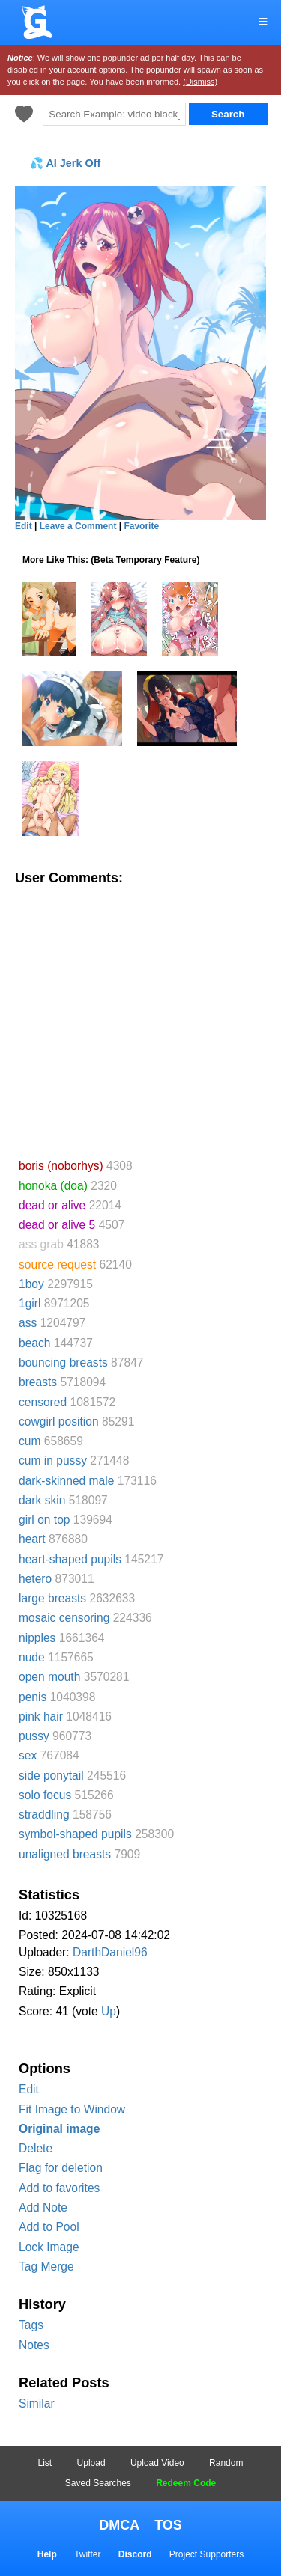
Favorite (141, 526)
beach (35, 1343)
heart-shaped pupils (70, 1559)
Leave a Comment (78, 526)
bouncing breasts (63, 1362)
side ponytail (51, 1775)
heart (32, 1539)
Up (108, 2011)
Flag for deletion (61, 2167)
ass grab (41, 1244)
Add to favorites (59, 2188)
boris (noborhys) (61, 1165)
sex (28, 1755)
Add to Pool (49, 2227)
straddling (44, 1814)
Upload (91, 2463)
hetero (35, 1578)
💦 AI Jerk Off (65, 163)
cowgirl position (59, 1421)
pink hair (41, 1716)
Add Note (43, 2207)
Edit (29, 2089)
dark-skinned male (66, 1480)
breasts (38, 1382)
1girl (29, 1303)
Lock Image (49, 2247)
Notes (34, 2345)
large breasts (52, 1598)
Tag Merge (46, 2266)
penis (32, 1697)
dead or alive (52, 1205)
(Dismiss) (200, 81)
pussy (34, 1736)
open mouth (49, 1676)
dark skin (42, 1500)
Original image (59, 2128)
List (45, 2463)
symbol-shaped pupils (75, 1834)
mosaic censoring (64, 1617)
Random (226, 2463)
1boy (31, 1284)
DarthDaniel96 (110, 1952)
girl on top (44, 1519)
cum (29, 1441)
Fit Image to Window (72, 2109)
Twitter (87, 2554)
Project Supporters (206, 2554)
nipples (37, 1638)
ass (28, 1322)
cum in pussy (53, 1460)
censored (43, 1402)
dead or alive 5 (57, 1224)
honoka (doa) (53, 1185)
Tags (31, 2325)
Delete (35, 2148)
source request (57, 1264)
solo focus (45, 1795)
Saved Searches (98, 2483)
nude (32, 1657)
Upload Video (157, 2463)
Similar (37, 2403)
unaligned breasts (65, 1854)
